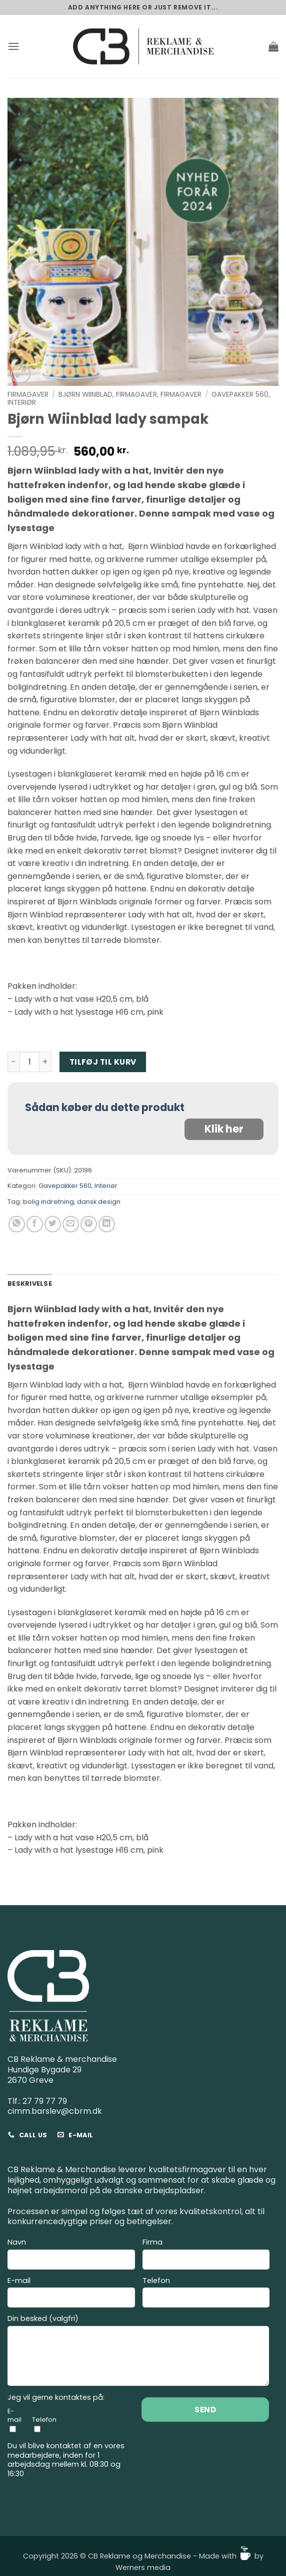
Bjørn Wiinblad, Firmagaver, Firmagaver (130, 394)
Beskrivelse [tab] (30, 1283)
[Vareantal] (30, 1062)
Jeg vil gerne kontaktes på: (56, 2397)
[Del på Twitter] (52, 1224)
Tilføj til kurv (103, 1062)
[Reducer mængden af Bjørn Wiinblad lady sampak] (14, 1062)
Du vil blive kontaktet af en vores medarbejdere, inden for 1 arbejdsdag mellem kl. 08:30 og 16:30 (66, 2460)
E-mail (71, 2293)
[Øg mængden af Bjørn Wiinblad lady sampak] (46, 1062)
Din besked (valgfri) (138, 2351)
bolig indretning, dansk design (71, 1201)
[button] (14, 46)
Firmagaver (28, 394)
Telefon (206, 2293)
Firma (206, 2255)
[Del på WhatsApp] (16, 1224)
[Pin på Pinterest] (88, 1224)
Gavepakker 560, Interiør (78, 1185)
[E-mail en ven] (70, 1224)
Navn (71, 2255)
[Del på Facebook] (34, 1224)
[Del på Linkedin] (106, 1224)
